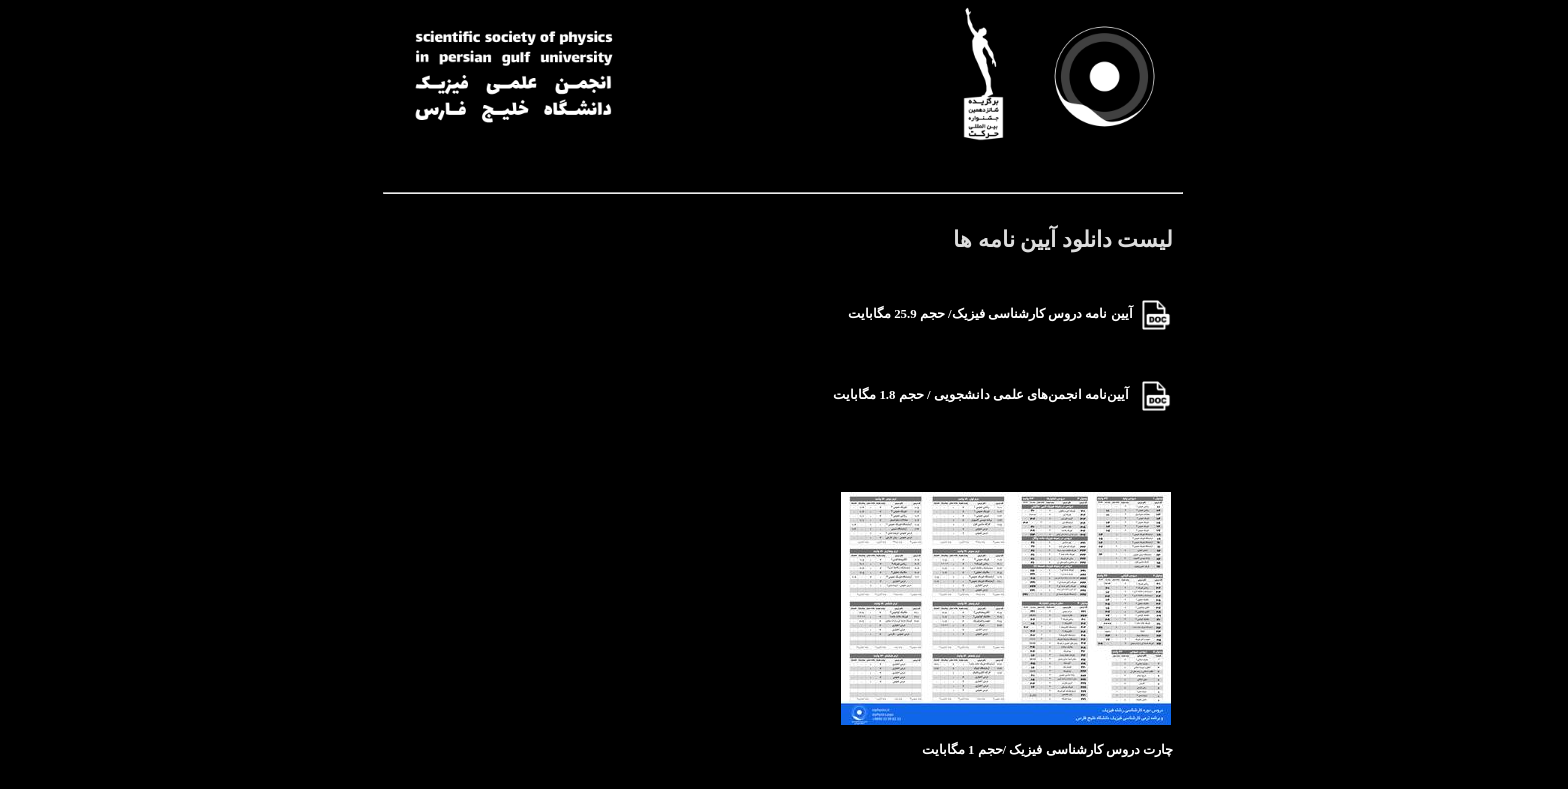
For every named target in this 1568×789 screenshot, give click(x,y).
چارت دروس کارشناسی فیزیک (1091, 750)
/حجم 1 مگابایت (964, 750)
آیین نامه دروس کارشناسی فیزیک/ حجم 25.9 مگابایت (990, 314)
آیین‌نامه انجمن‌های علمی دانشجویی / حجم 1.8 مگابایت (986, 395)
